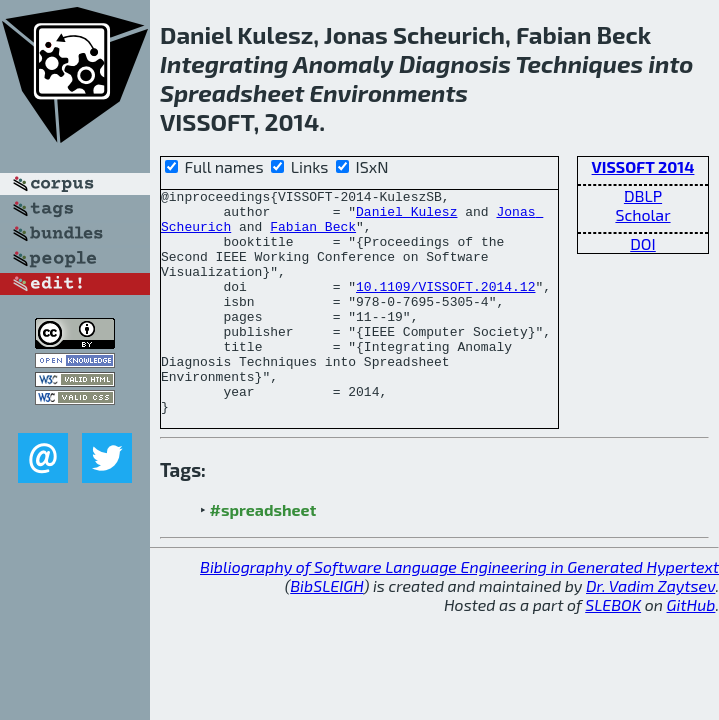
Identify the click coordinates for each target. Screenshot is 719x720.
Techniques (579, 63)
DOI (643, 243)
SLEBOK (613, 649)
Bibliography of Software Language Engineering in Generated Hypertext (459, 611)
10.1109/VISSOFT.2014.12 (445, 307)
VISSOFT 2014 (643, 166)
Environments (388, 92)
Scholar (642, 214)
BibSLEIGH (326, 630)
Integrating (224, 63)
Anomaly (343, 63)
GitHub (691, 649)
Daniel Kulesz (406, 217)
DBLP (643, 195)
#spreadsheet (263, 554)
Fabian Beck (313, 235)
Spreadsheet (232, 92)
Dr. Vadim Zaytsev (650, 630)
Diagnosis (455, 63)
